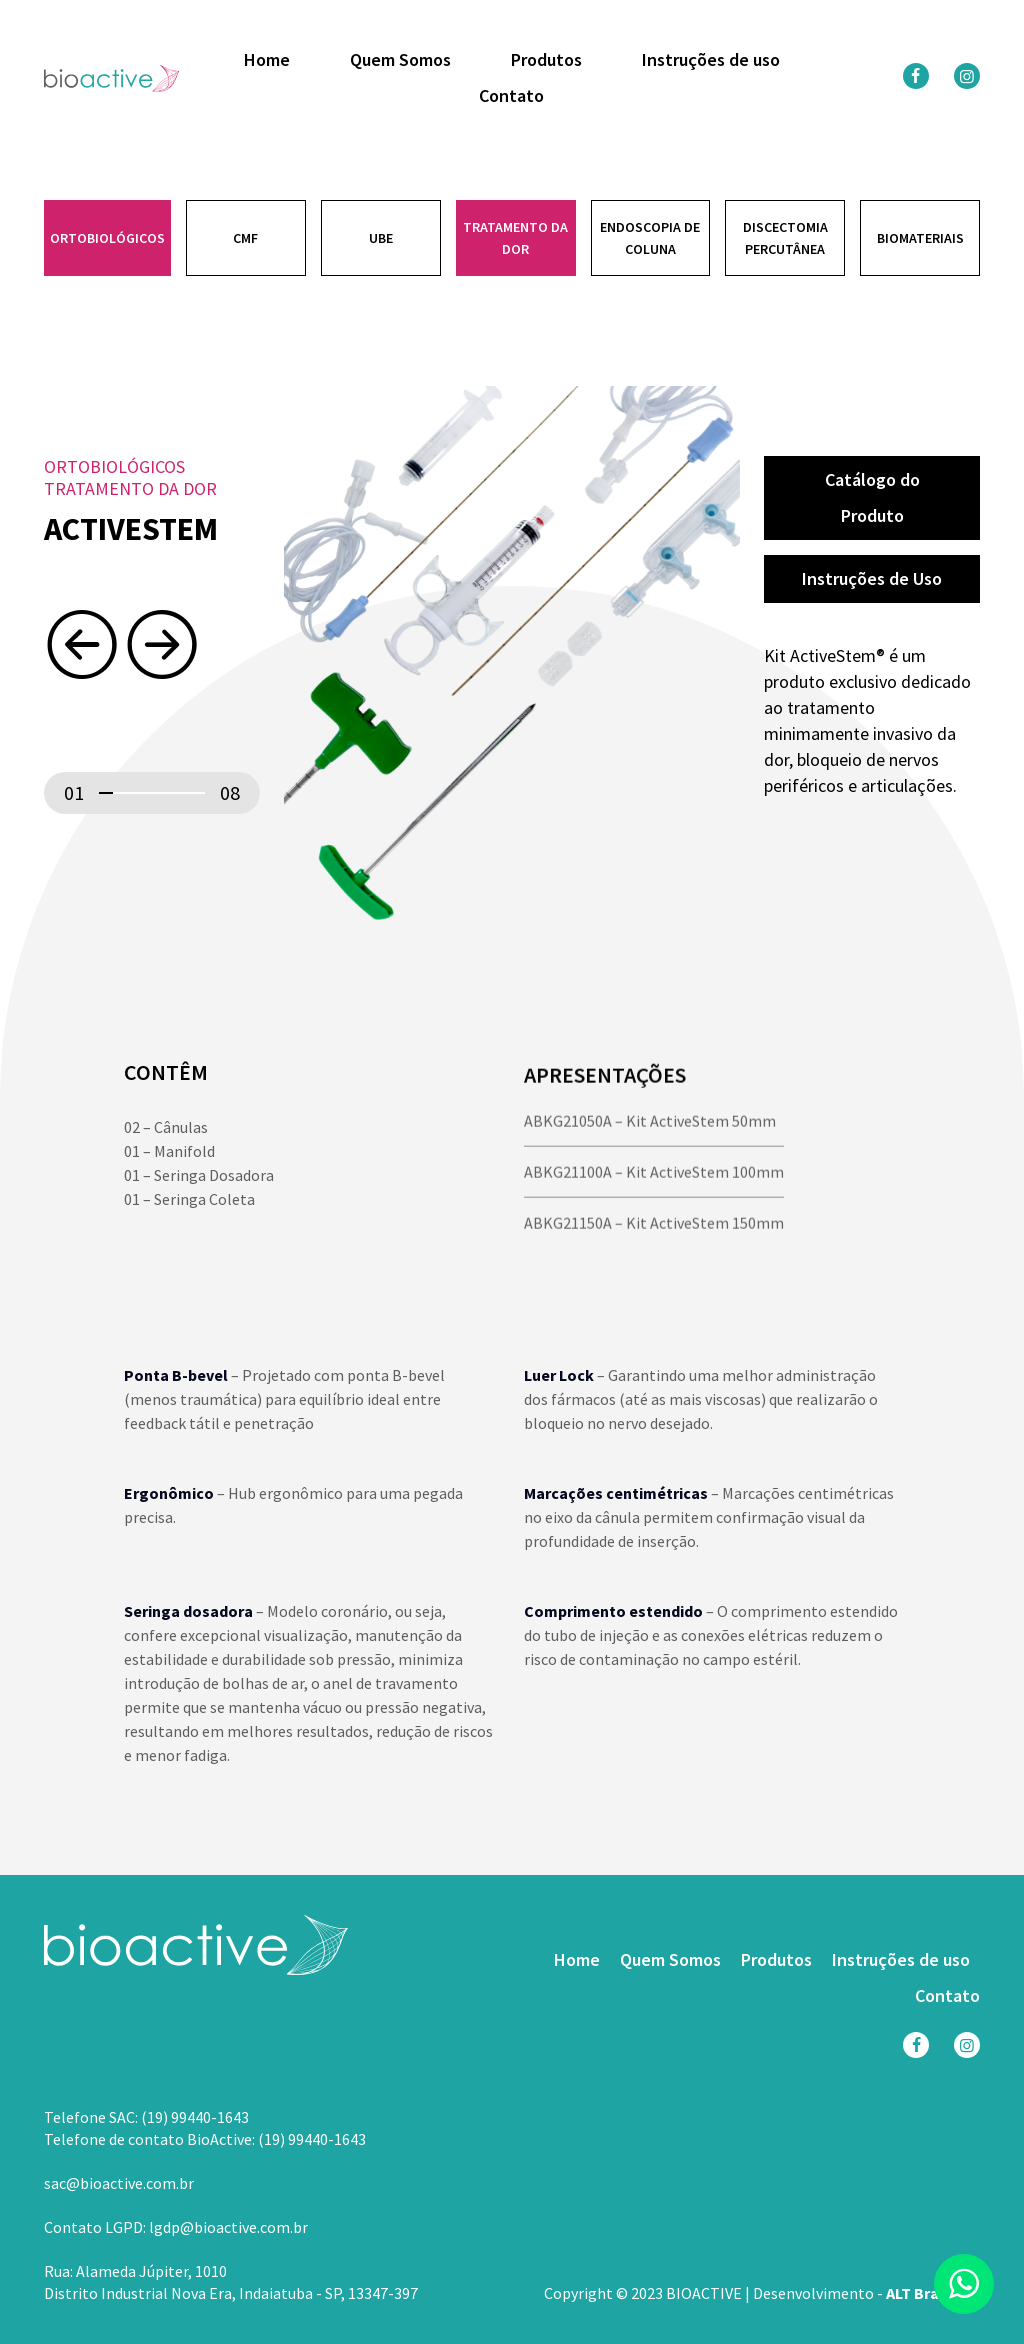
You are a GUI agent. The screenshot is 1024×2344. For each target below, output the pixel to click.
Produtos (546, 60)
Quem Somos (400, 60)
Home (267, 60)
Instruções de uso (711, 60)
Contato (511, 96)
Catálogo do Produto (872, 497)
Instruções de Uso (872, 580)
